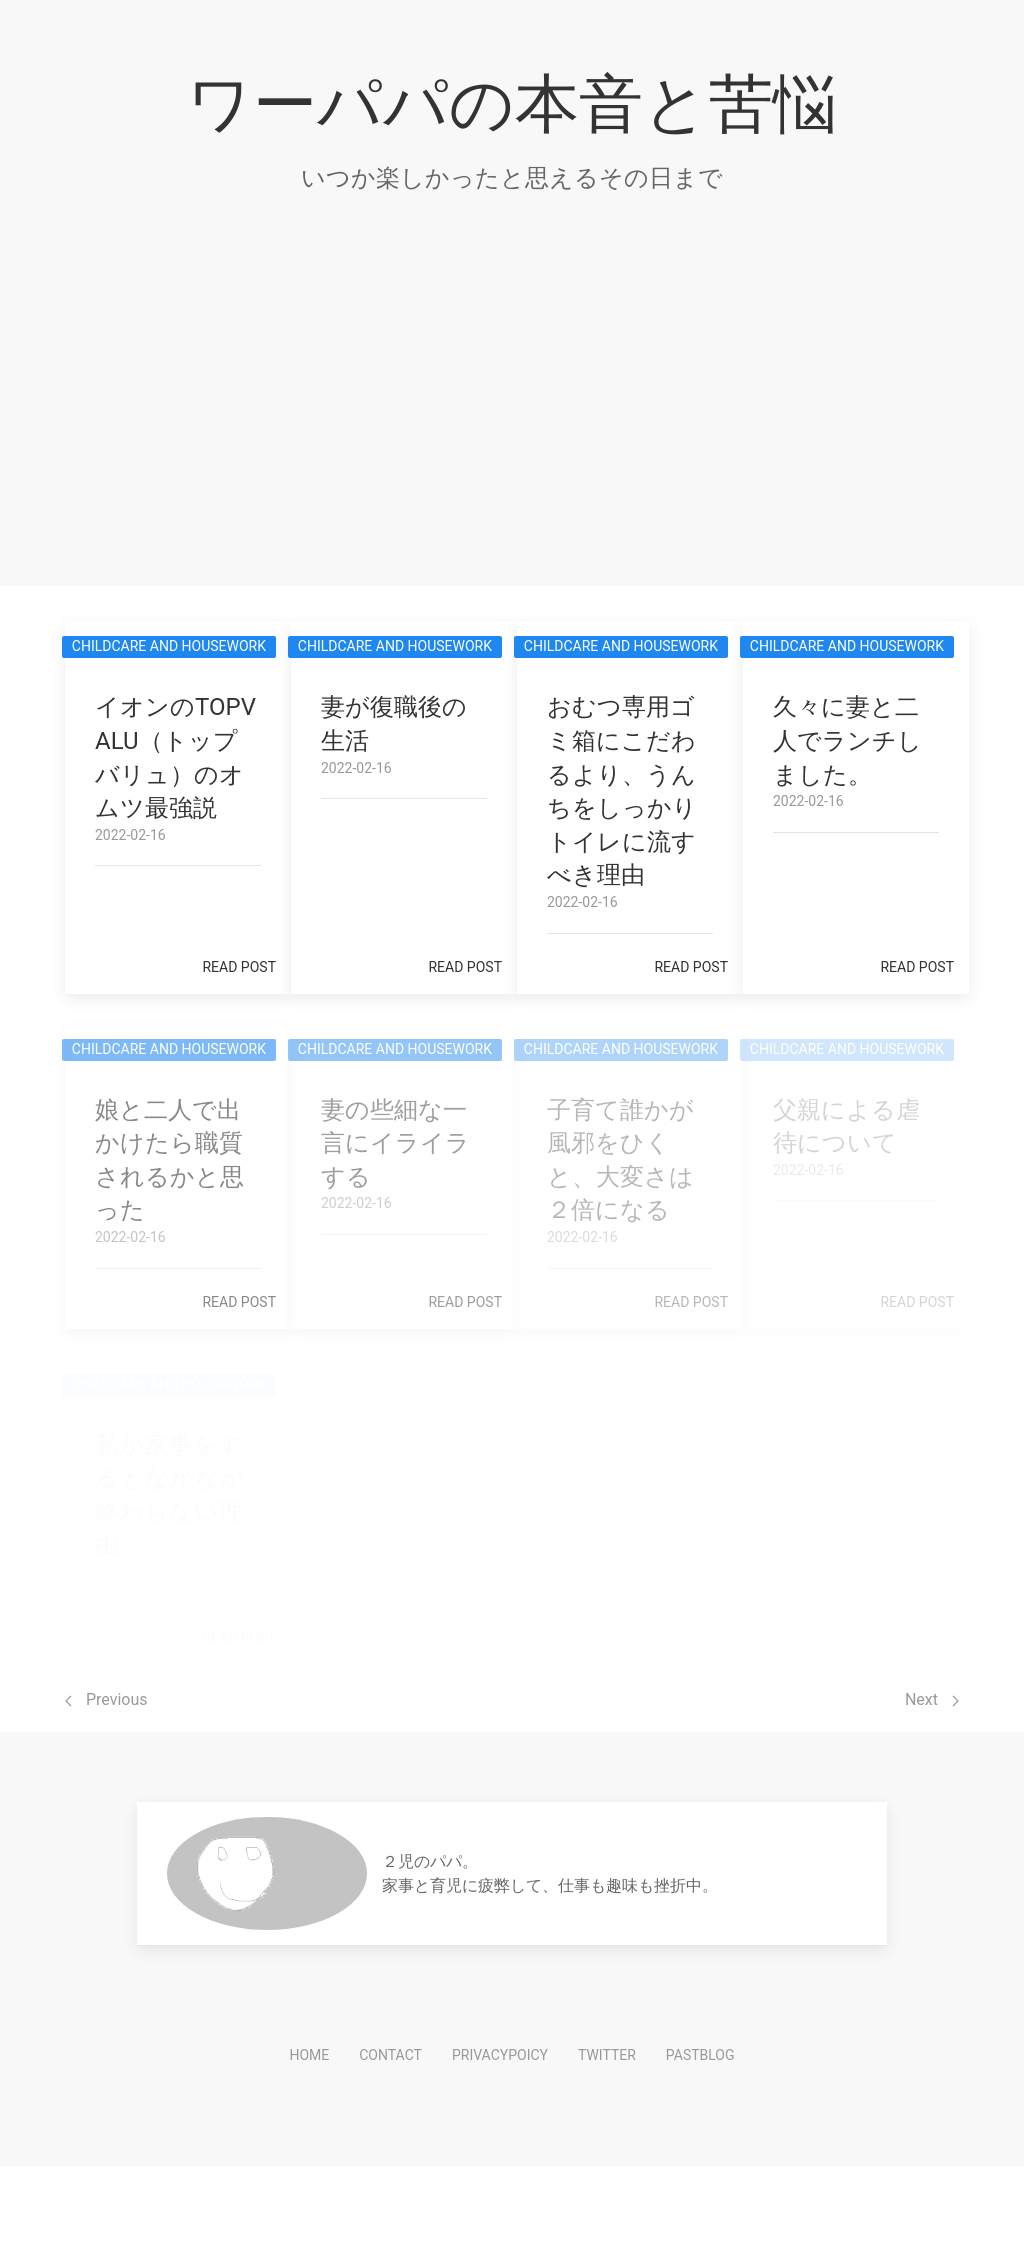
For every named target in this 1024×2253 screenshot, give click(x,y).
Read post (239, 967)
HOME (309, 2055)
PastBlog (700, 2055)
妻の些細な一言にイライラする (395, 1143)
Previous (106, 1699)
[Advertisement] (512, 426)
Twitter (607, 2055)
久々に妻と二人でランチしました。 (847, 740)
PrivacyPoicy (500, 2055)
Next (932, 1699)
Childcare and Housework (169, 646)
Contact (390, 2055)
